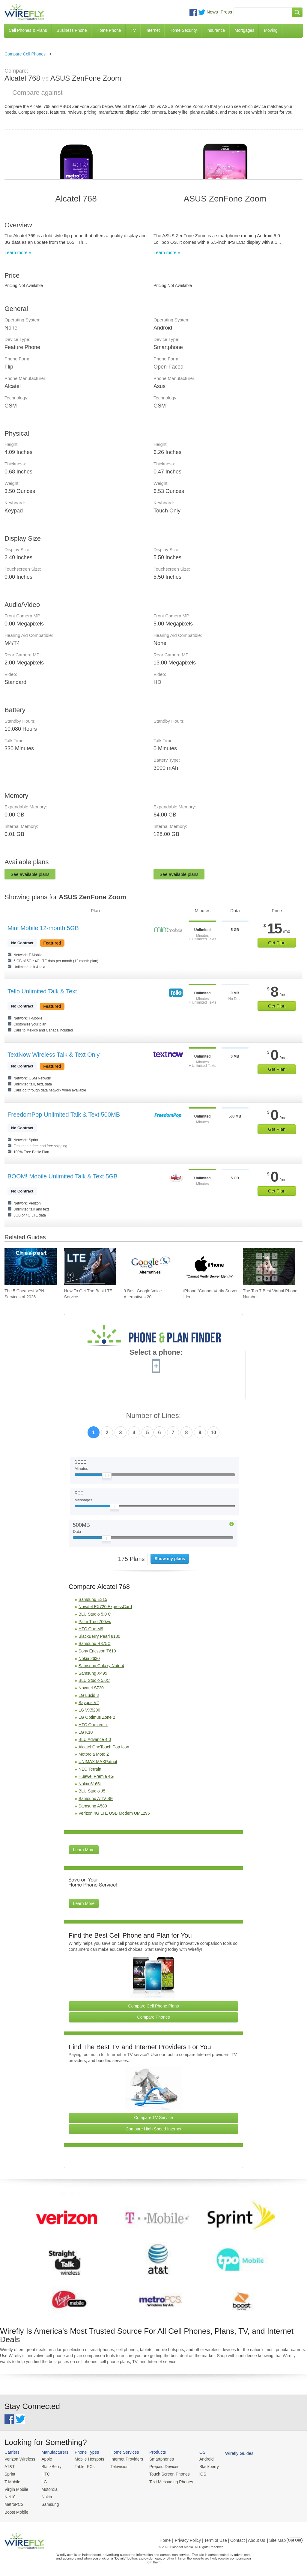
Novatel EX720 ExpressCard (105, 1606)
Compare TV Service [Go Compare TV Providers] (153, 2117)
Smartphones (155, 2459)
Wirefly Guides (230, 2453)
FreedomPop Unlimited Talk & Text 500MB (63, 1115)
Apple (45, 2459)
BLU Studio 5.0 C (95, 1614)
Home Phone (109, 30)
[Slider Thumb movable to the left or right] (107, 1476)
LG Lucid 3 (89, 1695)
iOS (195, 2473)
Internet (152, 30)
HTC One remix (93, 1724)
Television (115, 2466)
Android (198, 2459)
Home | (166, 2537)
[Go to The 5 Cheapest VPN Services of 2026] (30, 1266)
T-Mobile (11, 2480)
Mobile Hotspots (87, 2459)
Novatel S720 (91, 1687)
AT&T (9, 2466)
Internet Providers (122, 2459)
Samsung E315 (93, 1599)
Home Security (183, 30)
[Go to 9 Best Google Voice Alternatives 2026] (150, 1266)
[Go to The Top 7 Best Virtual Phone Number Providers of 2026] (269, 1266)
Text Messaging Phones (165, 2480)
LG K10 (86, 1732)
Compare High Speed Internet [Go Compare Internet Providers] (153, 2129)
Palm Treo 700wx (95, 1621)
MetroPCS (13, 2502)
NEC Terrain (90, 1769)
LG (42, 2480)
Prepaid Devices (158, 2466)
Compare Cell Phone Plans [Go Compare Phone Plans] (153, 2006)
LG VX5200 (89, 1710)
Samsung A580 (93, 1806)
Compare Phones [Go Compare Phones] (153, 2017)
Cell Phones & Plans (28, 30)
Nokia (45, 2495)
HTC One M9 (91, 1628)
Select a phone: (156, 1353)
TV (133, 30)
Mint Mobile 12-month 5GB (43, 928)
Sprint (9, 2473)
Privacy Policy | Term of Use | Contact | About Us (220, 2537)
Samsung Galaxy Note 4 (101, 1665)
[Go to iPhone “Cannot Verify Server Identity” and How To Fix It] (209, 1266)
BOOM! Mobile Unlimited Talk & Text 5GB (62, 1176)
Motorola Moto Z (94, 1754)
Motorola (47, 2488)
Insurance (216, 30)
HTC (44, 2473)
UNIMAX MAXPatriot (98, 1761)
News (212, 11)
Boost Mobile (15, 2509)
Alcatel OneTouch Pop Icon (104, 1747)
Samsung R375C (95, 1643)
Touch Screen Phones (163, 2473)
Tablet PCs (82, 2466)
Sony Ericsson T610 (97, 1651)
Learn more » (17, 252)
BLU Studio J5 (92, 1791)
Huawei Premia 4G (96, 1776)
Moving (270, 30)
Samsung (48, 2502)
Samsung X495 (93, 1673)
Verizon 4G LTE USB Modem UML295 (114, 1813)
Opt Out (294, 2538)
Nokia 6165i (90, 1783)
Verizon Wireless (19, 2459)
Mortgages (244, 30)
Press (226, 11)
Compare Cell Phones (25, 54)
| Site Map (276, 2537)
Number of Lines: (153, 1415)
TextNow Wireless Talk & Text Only (53, 1055)
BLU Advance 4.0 (95, 1739)
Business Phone (72, 30)
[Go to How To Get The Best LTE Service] (90, 1266)
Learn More (84, 1849)
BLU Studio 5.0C (94, 1680)
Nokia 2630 (89, 1658)
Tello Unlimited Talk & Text (42, 991)
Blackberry (201, 2466)
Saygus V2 (89, 1702)
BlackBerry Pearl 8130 (99, 1636)
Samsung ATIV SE (96, 1798)
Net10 (9, 2495)
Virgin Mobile (15, 2488)
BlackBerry (49, 2466)
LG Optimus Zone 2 (97, 1717)
